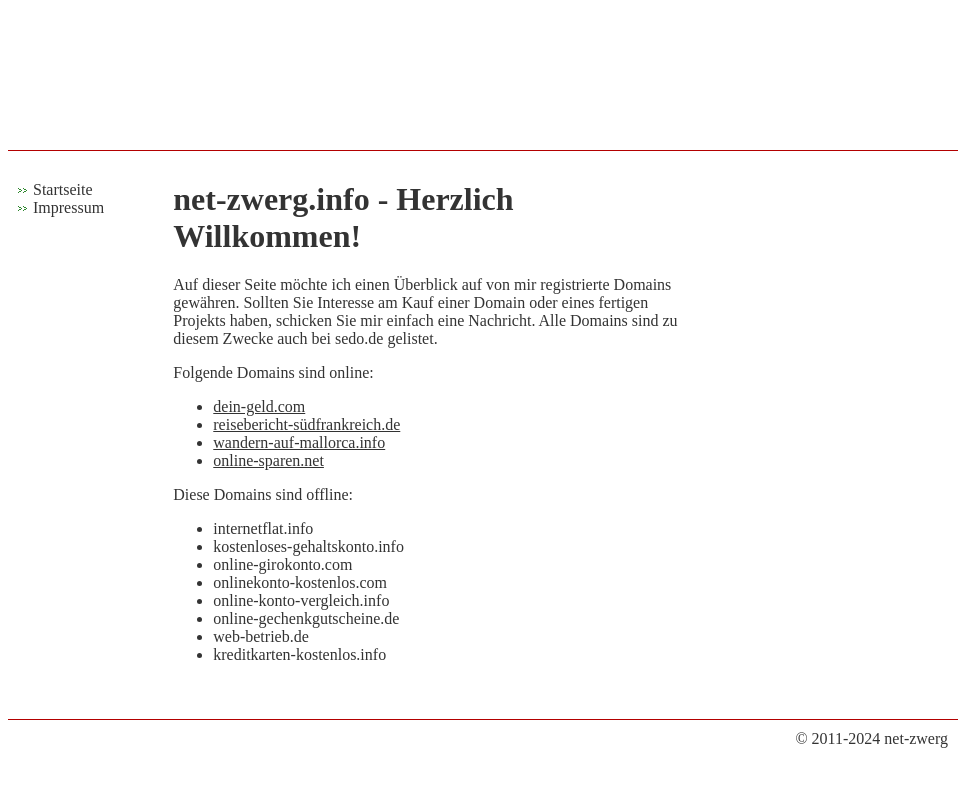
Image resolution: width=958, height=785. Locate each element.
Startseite (63, 189)
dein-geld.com (259, 406)
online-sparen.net (268, 460)
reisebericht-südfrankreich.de (306, 424)
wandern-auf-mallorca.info (299, 442)
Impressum (68, 207)
